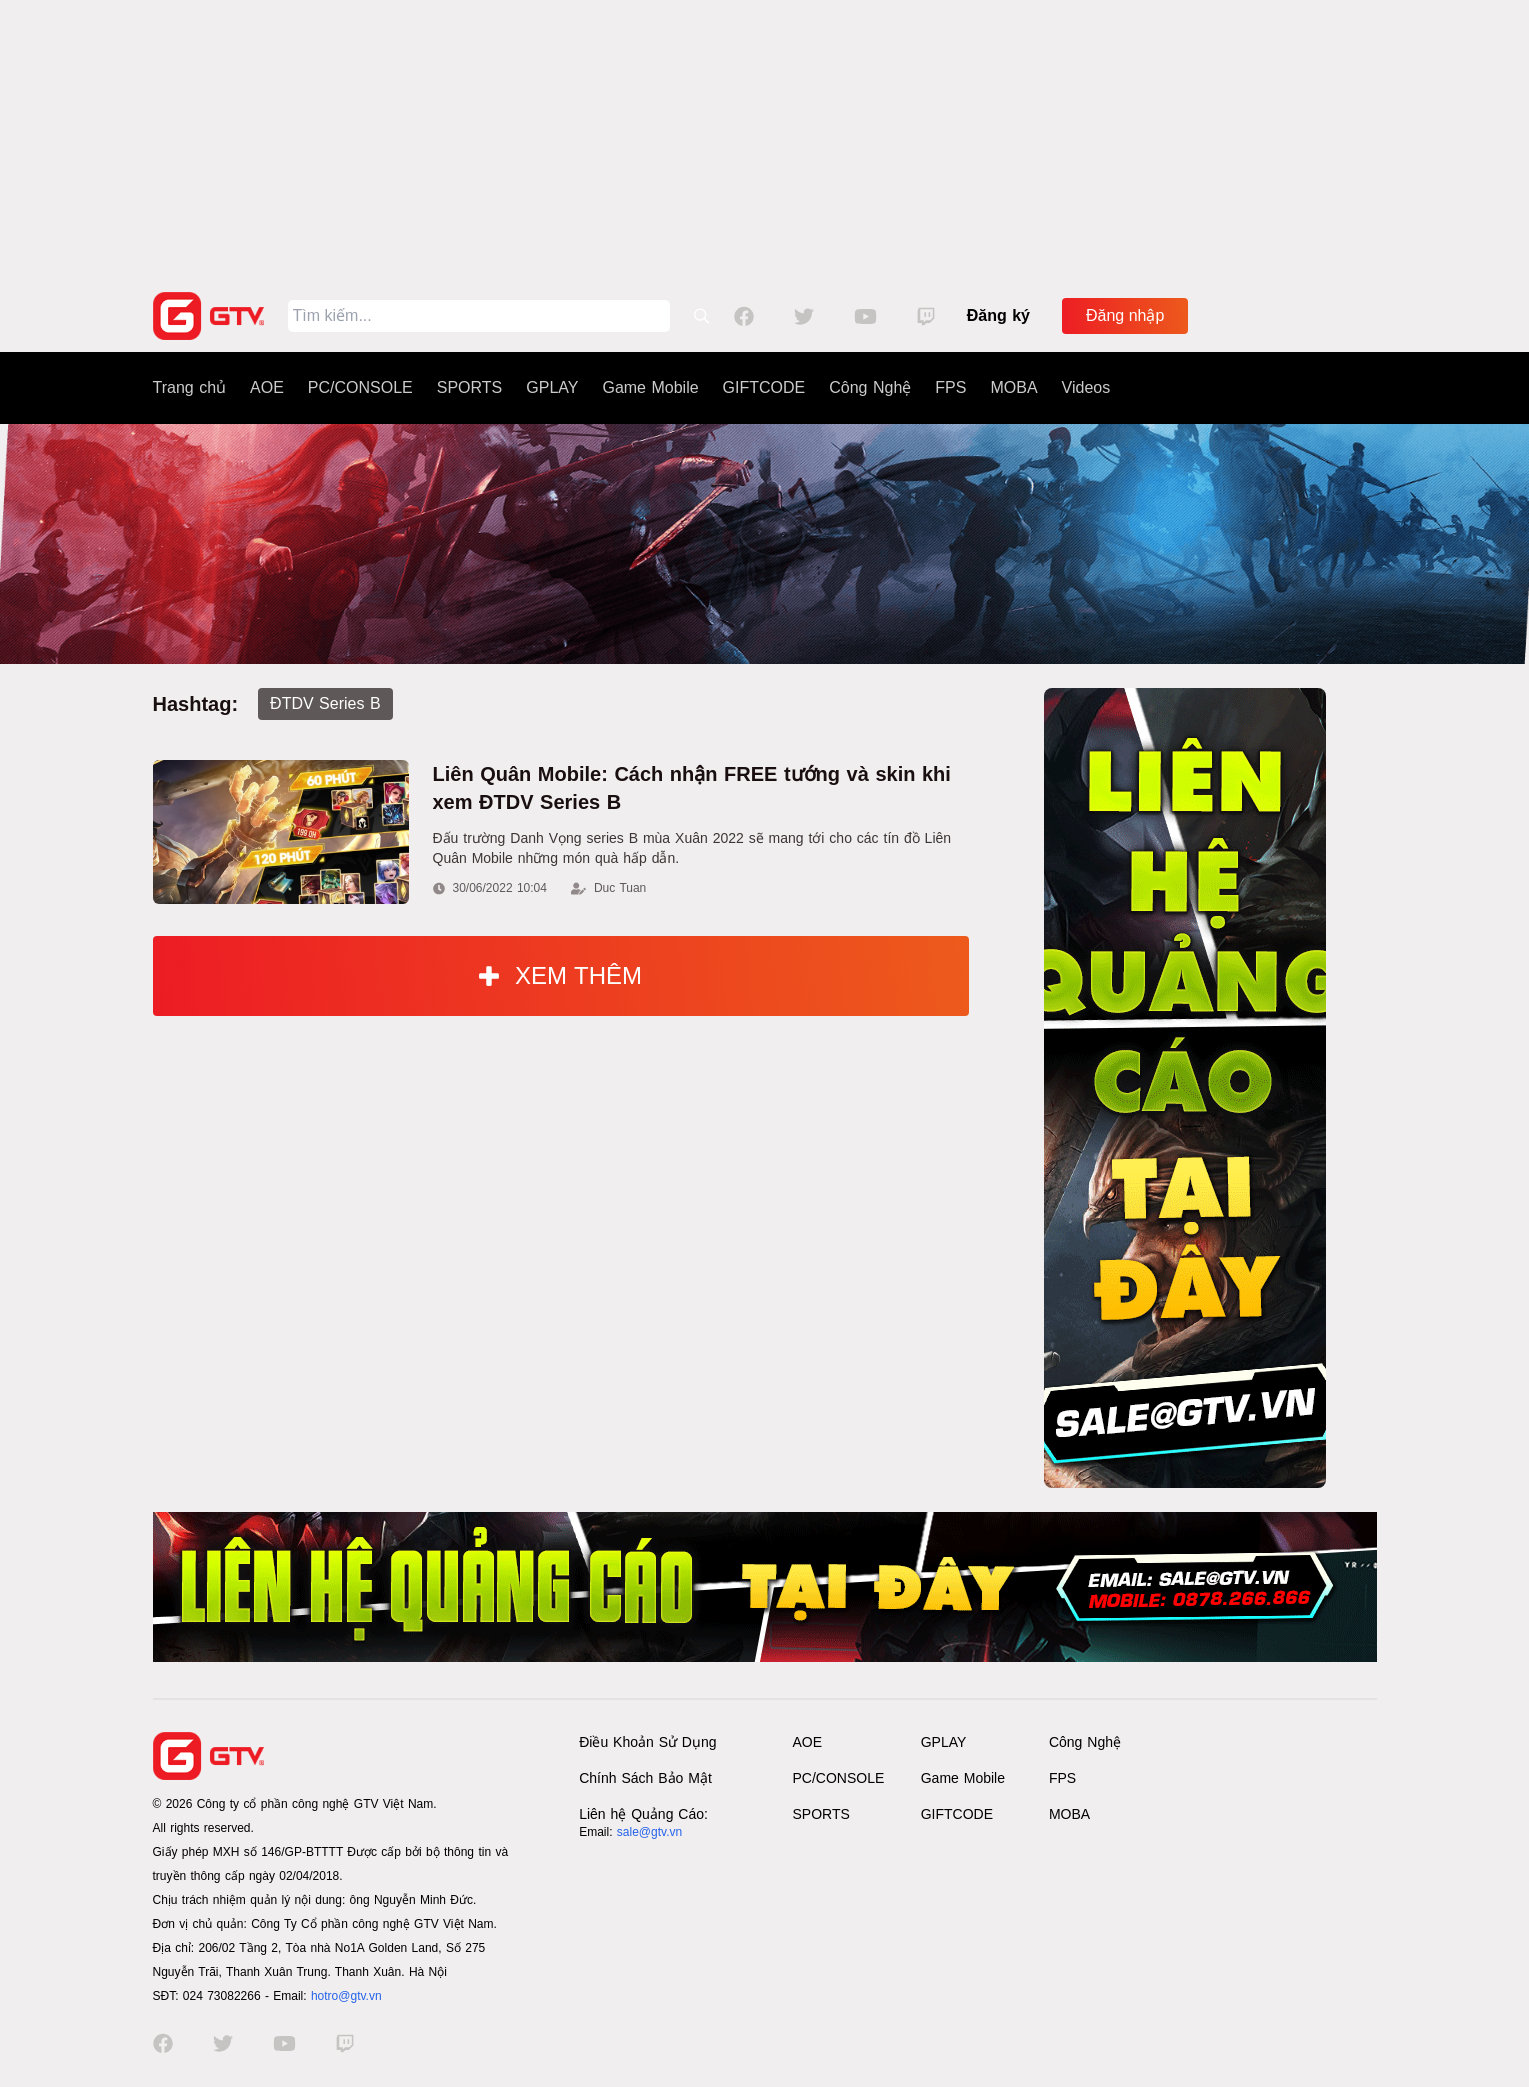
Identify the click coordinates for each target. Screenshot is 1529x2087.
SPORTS (470, 387)
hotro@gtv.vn (346, 1996)
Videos (1086, 387)
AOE (267, 387)
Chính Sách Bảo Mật (645, 1778)
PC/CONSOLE (360, 387)
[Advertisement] (765, 140)
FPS (950, 387)
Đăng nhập (1125, 315)
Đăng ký (998, 315)
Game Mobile (650, 387)
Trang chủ (190, 387)
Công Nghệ (870, 387)
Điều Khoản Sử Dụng (647, 1742)
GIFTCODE (764, 387)
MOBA (1013, 387)
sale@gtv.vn (649, 1832)
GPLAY (552, 387)
